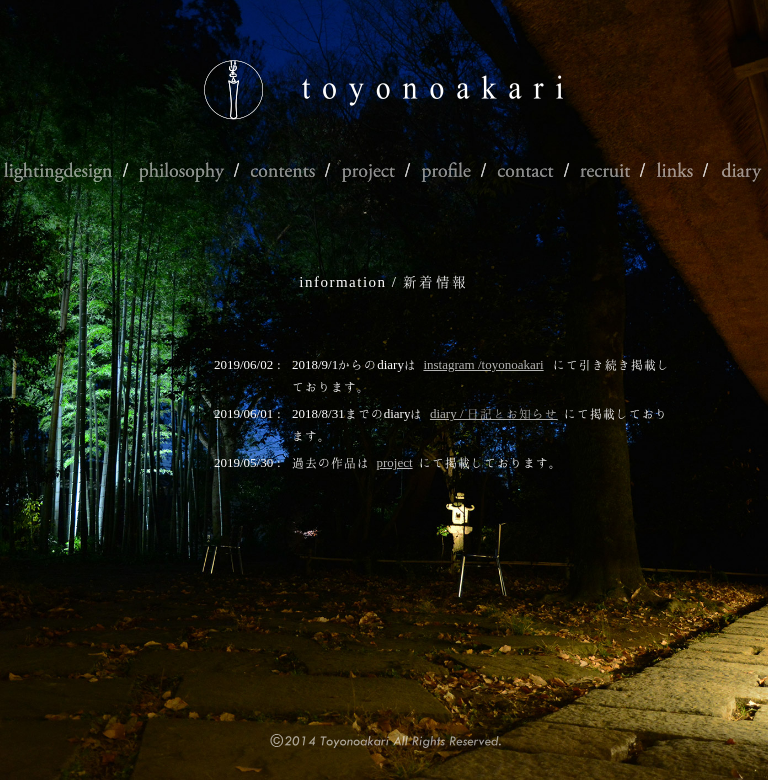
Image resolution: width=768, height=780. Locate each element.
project (395, 462)
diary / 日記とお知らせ (494, 413)
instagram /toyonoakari (483, 364)
